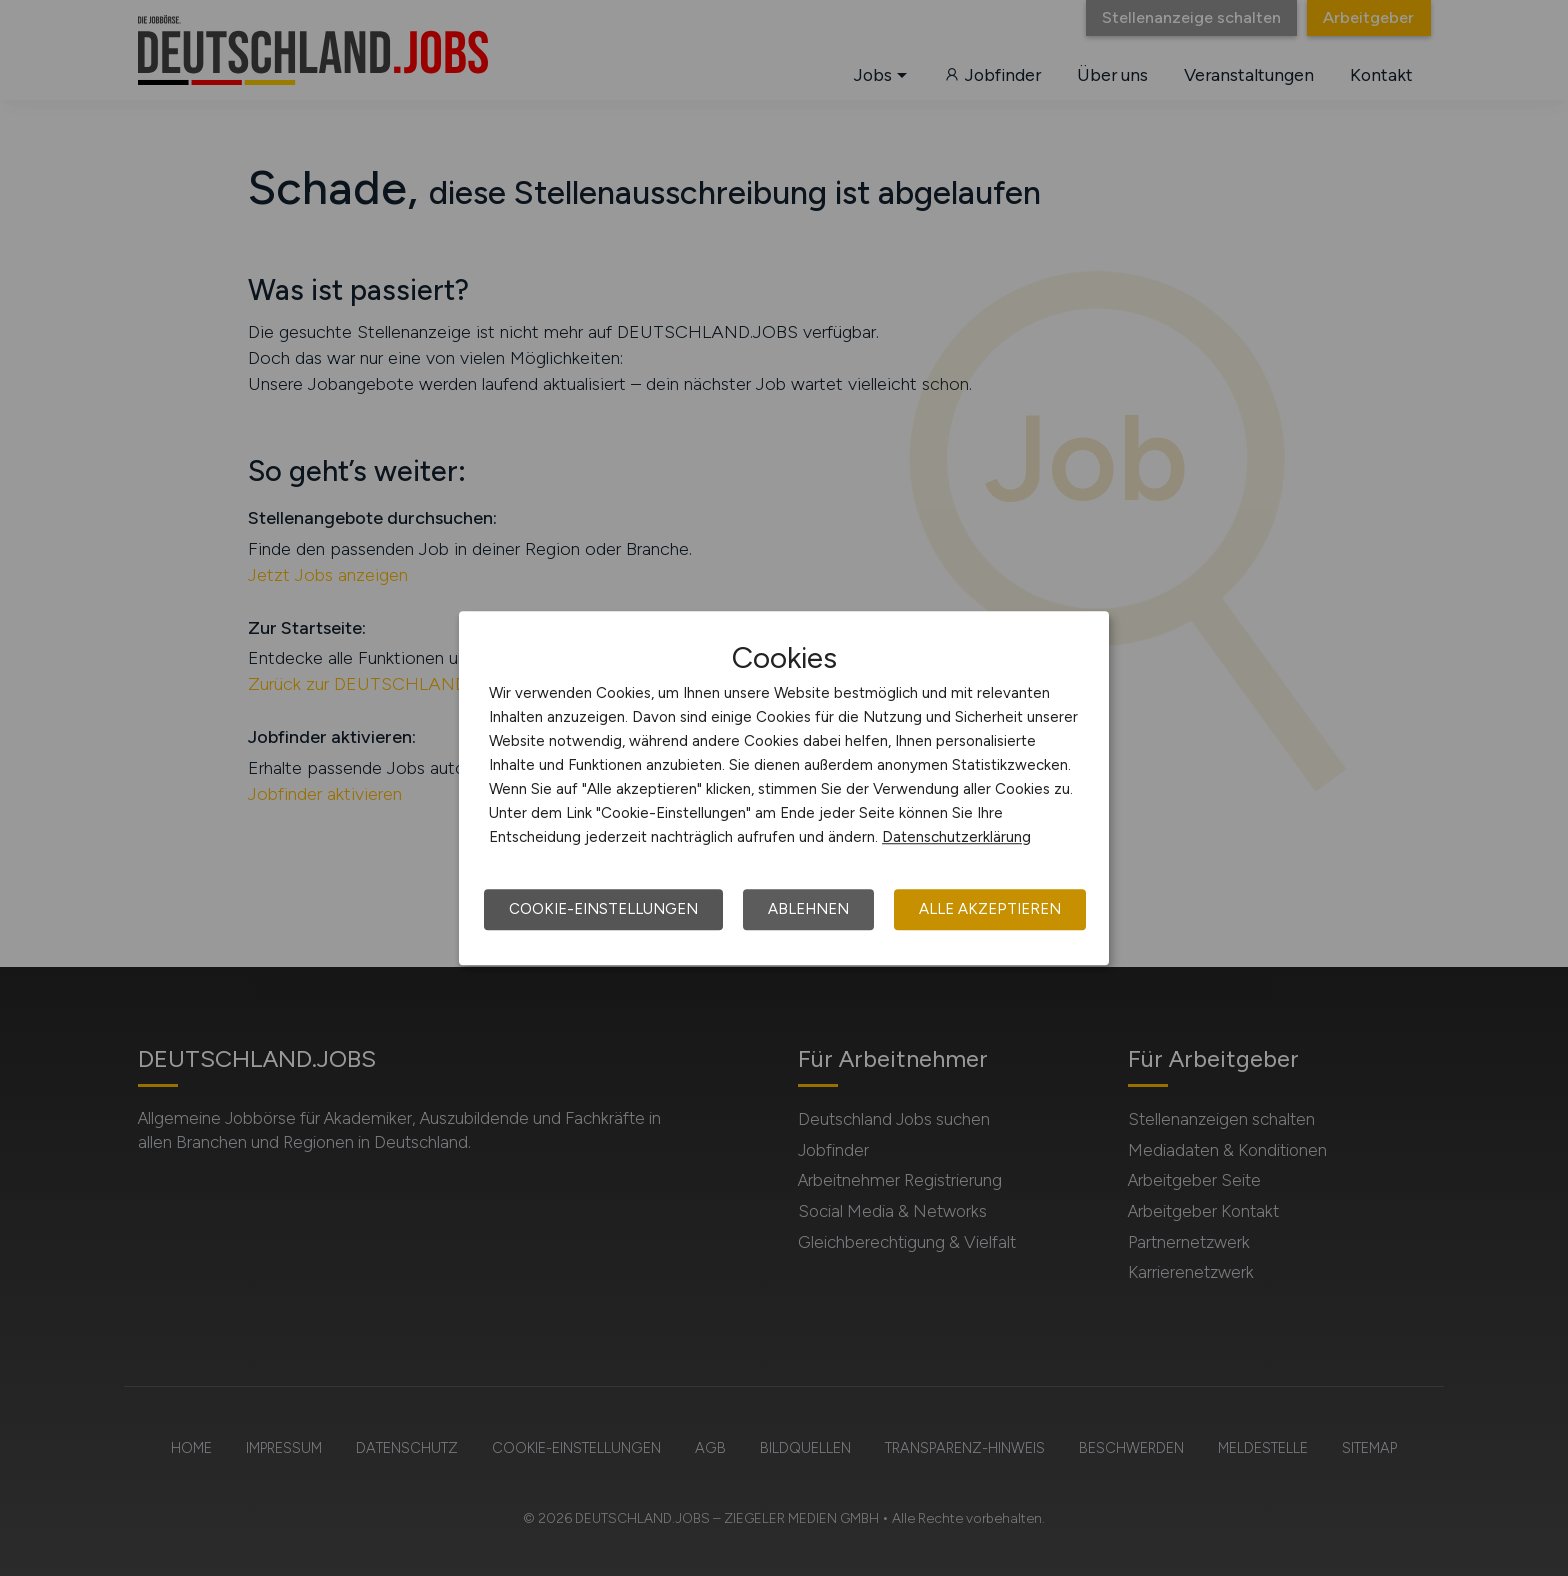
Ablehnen (808, 909)
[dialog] (784, 788)
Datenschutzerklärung (956, 837)
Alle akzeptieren (990, 909)
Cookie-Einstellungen (603, 909)
